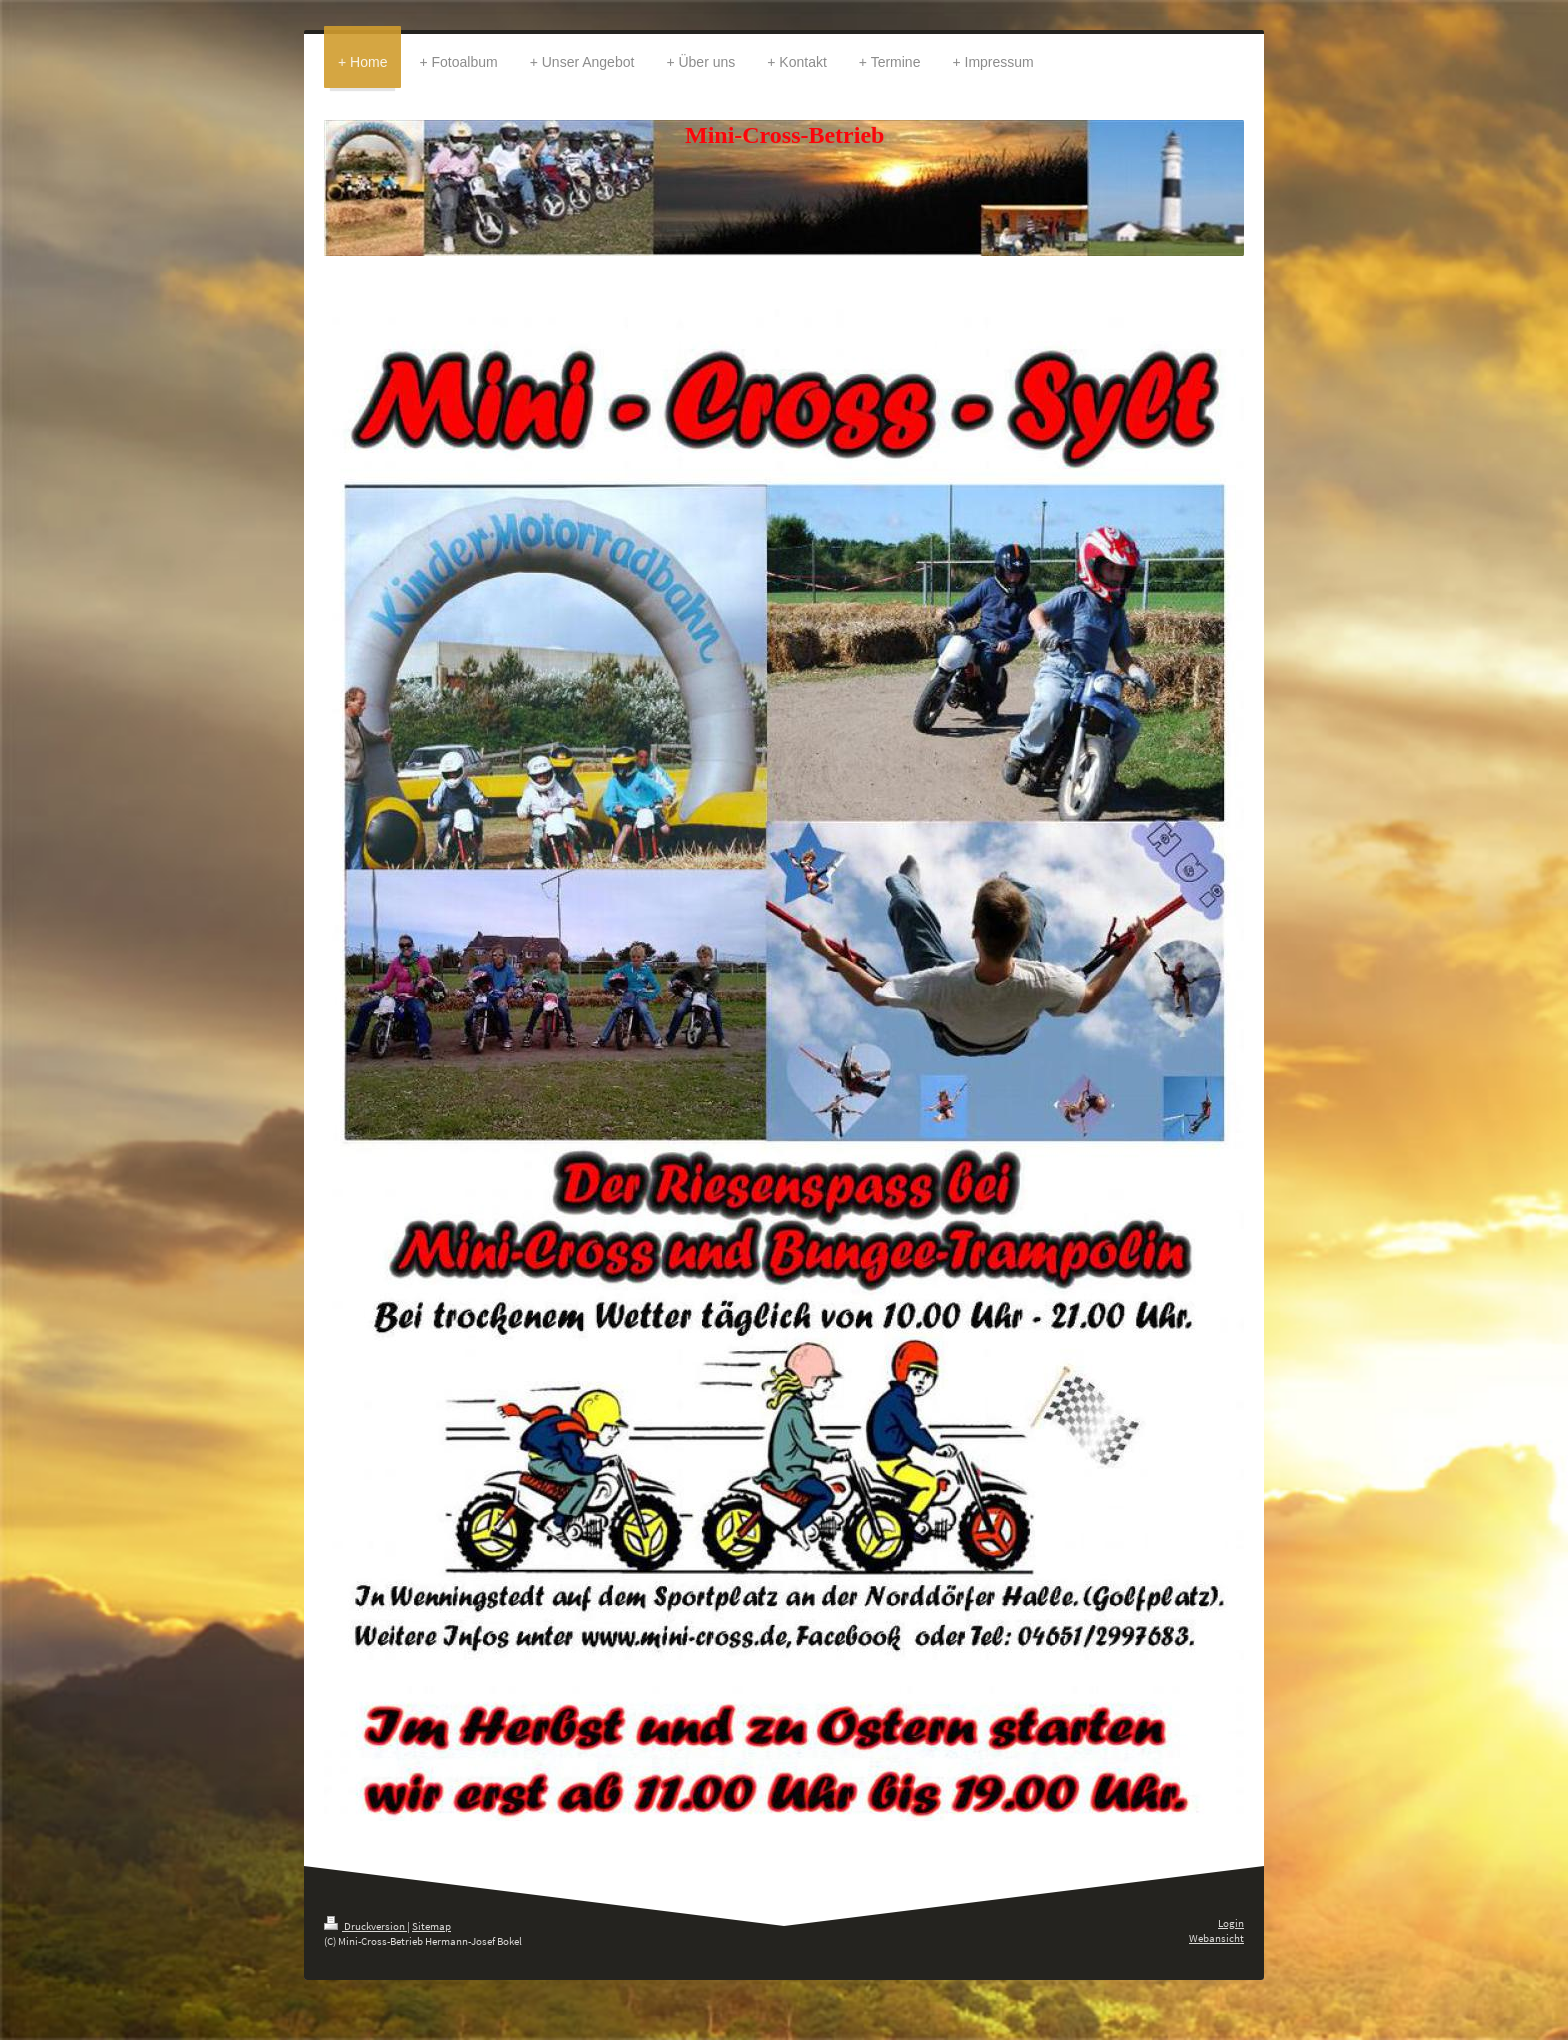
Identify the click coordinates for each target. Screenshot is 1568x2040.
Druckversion (365, 1926)
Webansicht (1216, 1938)
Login (1231, 1923)
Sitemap (431, 1926)
